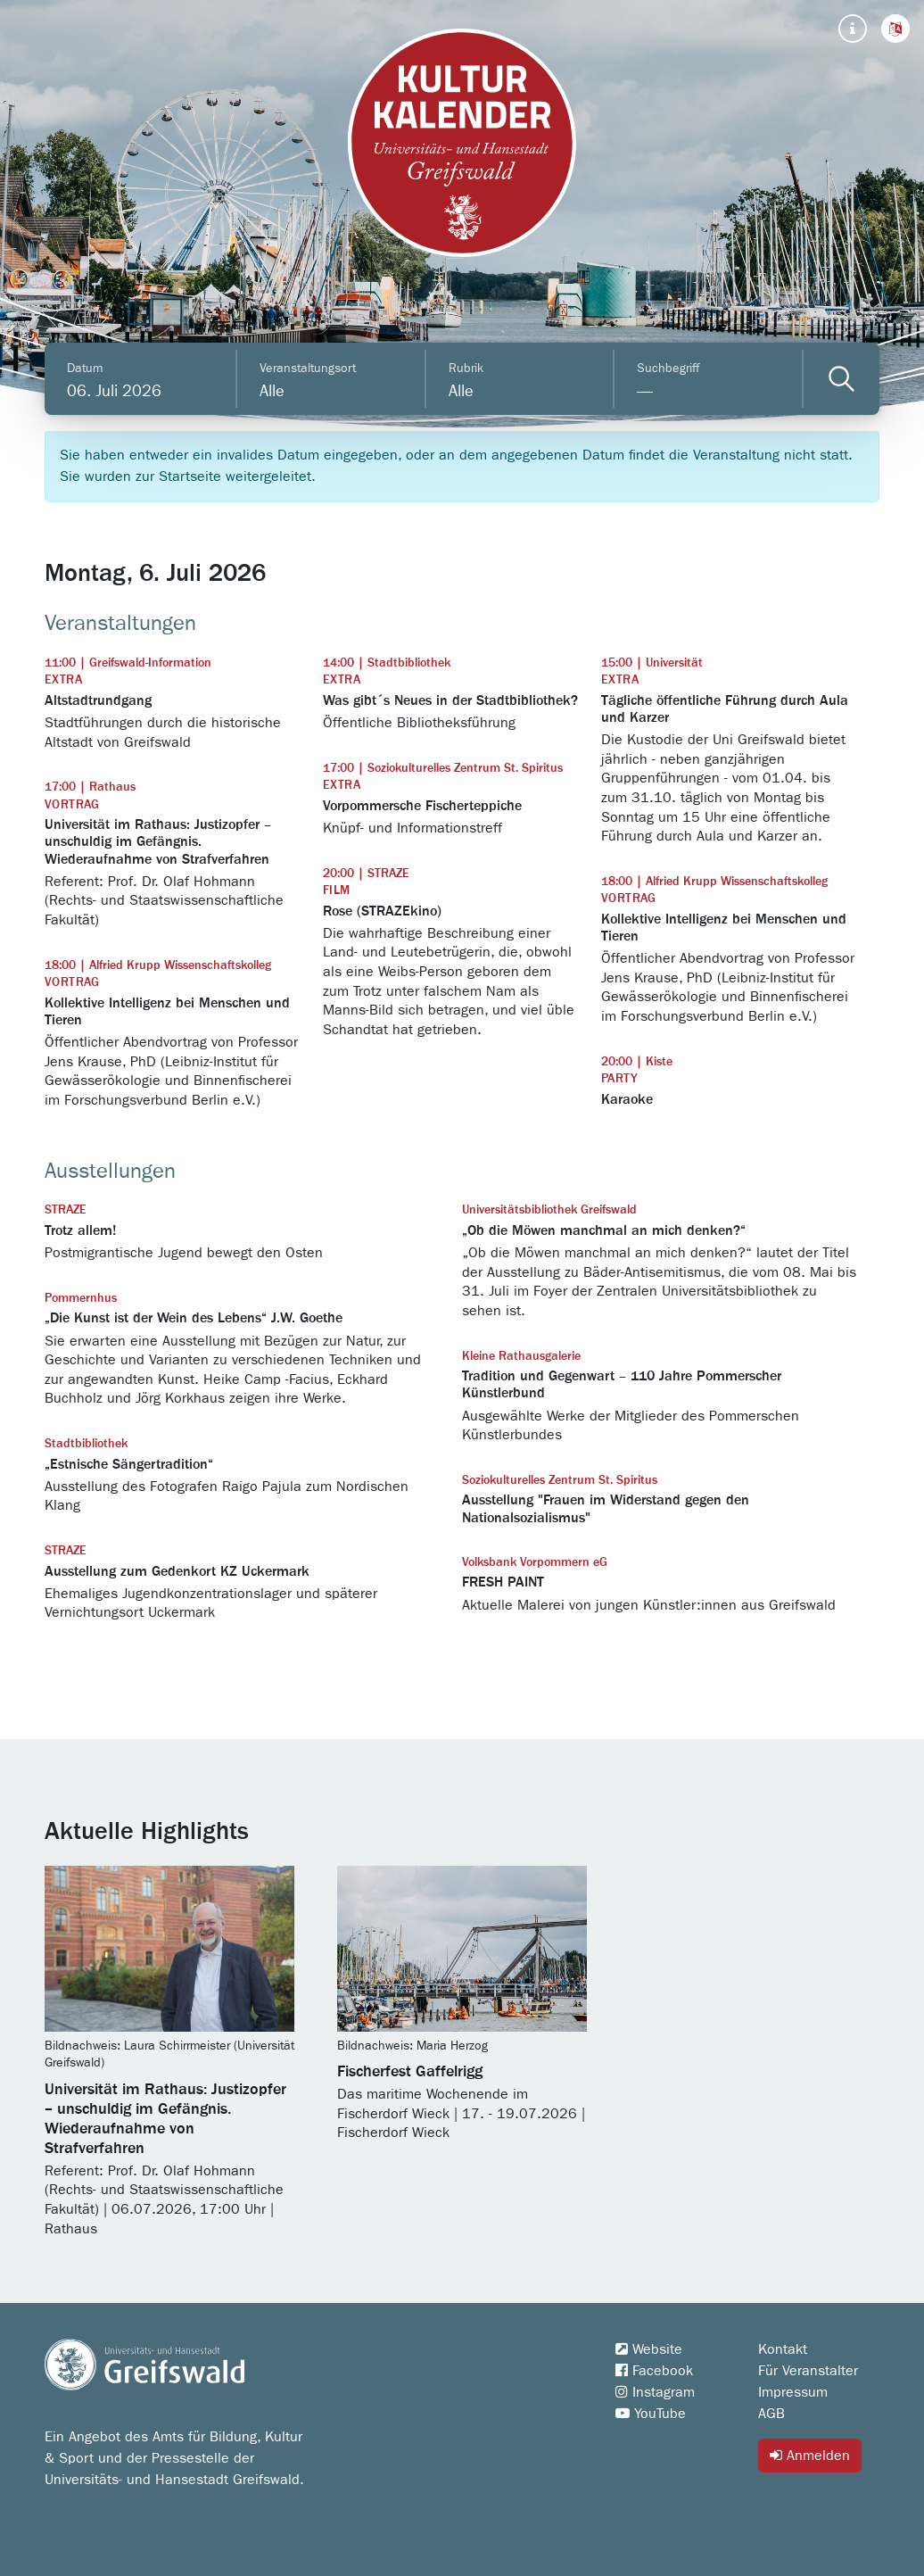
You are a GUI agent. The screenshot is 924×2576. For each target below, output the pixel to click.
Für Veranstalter (808, 2371)
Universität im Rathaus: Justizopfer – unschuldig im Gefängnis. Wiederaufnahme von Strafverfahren (165, 2119)
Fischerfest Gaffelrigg (410, 2072)
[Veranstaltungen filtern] (841, 379)
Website (648, 2349)
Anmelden (810, 2455)
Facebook (654, 2371)
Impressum (793, 2392)
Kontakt (782, 2349)
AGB (771, 2413)
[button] (895, 28)
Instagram (655, 2392)
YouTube (650, 2413)
